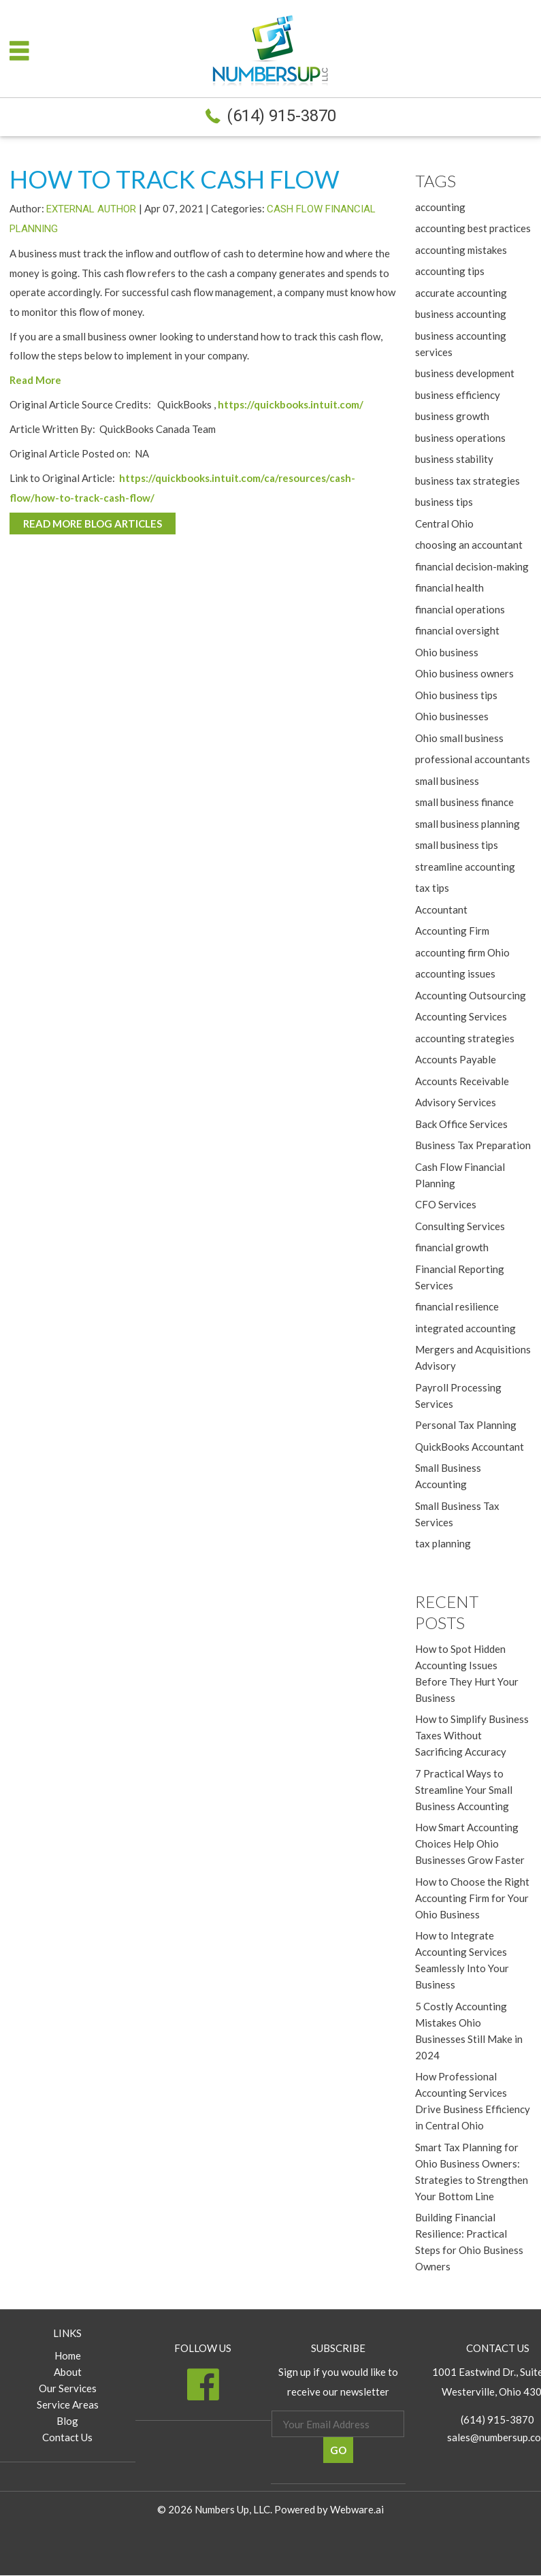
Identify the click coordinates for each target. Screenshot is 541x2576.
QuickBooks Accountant (469, 1446)
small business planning (467, 824)
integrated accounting (465, 1328)
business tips (444, 502)
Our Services (68, 2389)
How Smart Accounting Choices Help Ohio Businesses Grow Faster (470, 1844)
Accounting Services (461, 1016)
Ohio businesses (452, 716)
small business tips (456, 845)
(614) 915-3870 (281, 115)
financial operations (460, 609)
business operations (460, 438)
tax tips (432, 888)
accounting (440, 207)
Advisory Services (455, 1102)
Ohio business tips (456, 695)
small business (447, 781)
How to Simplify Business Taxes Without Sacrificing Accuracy (472, 1735)
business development (464, 373)
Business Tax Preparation (473, 1145)
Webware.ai (357, 2510)
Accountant (441, 909)
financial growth (452, 1247)
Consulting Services (460, 1226)
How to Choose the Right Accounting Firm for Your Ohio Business (472, 1897)
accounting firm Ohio (462, 952)
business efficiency (457, 395)
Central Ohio (444, 523)
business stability (454, 459)
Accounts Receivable (462, 1081)
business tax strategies (467, 480)
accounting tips (450, 271)
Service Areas (68, 2405)
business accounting (460, 314)
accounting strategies (464, 1038)
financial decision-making (472, 566)
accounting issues (455, 973)
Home (67, 2356)
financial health (449, 587)
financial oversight (457, 630)
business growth (452, 416)
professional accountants (472, 759)
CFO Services (445, 1204)
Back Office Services (461, 1124)
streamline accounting (465, 866)
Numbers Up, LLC (232, 2510)
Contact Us (67, 2438)
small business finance (464, 802)
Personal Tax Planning (466, 1425)
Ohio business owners (464, 673)
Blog (67, 2421)
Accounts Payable (455, 1059)
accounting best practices (473, 228)
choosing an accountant (469, 544)
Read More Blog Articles (92, 523)
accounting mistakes (461, 250)
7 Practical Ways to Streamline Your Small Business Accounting (463, 1789)
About (68, 2372)
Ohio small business (459, 738)
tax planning (443, 1543)
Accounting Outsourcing (470, 995)
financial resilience (457, 1306)
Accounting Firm (452, 930)
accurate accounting (461, 293)
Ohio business (446, 652)
